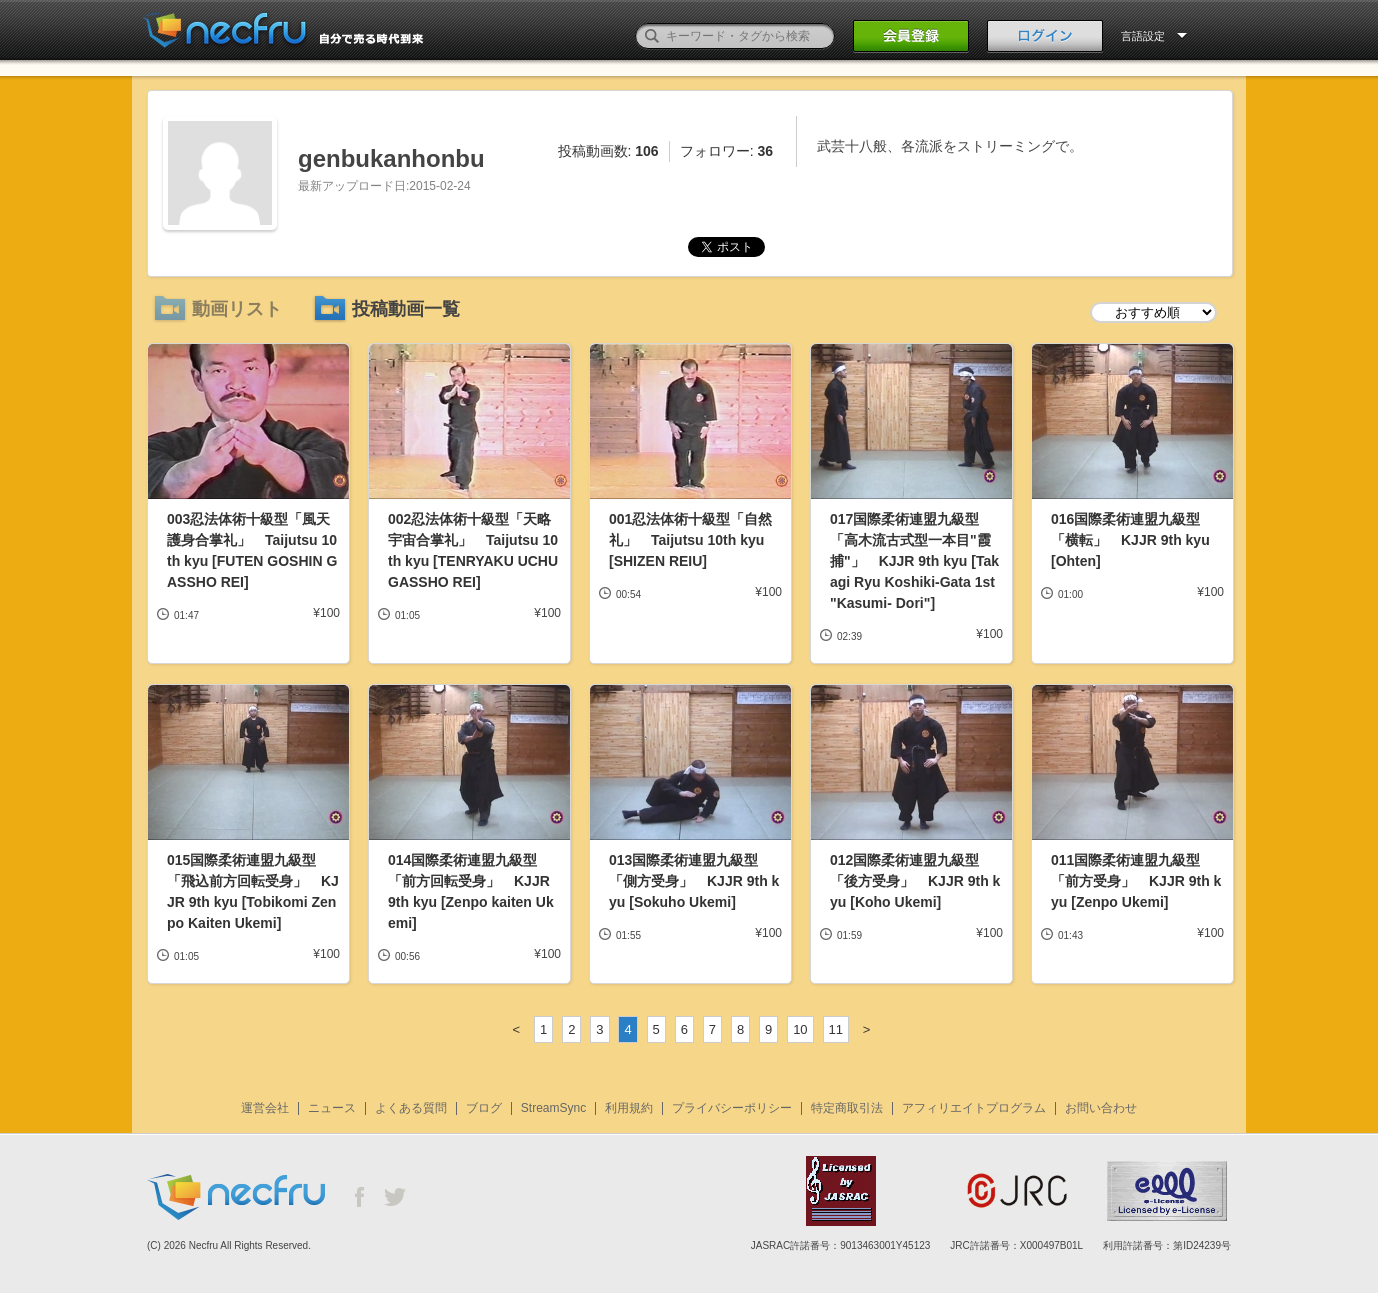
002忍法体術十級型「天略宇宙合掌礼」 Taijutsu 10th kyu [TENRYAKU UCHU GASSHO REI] (473, 550)
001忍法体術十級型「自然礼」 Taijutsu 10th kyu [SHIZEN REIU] (690, 540)
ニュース (332, 1108)
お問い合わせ (1101, 1108)
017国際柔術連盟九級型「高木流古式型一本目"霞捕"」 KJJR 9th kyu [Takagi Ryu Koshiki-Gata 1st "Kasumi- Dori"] (914, 561)
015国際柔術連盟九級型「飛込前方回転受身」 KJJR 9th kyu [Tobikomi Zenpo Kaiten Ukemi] (253, 891)
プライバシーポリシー (732, 1108)
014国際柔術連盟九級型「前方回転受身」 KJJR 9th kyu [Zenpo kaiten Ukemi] (471, 891)
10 (800, 1029)
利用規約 (629, 1108)
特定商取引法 (847, 1108)
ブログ (484, 1108)
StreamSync (553, 1108)
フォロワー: (726, 151)
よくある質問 (411, 1108)
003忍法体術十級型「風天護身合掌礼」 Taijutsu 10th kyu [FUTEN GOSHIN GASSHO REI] (252, 550)
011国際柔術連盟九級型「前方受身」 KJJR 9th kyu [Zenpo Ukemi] (1136, 881)
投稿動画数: (608, 151)
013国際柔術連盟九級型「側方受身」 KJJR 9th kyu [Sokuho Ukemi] (694, 881)
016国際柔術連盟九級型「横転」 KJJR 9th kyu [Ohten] (1130, 540)
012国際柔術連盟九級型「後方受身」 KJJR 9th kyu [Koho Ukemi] (915, 881)
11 (836, 1029)
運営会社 (265, 1108)
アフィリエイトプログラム (974, 1108)
